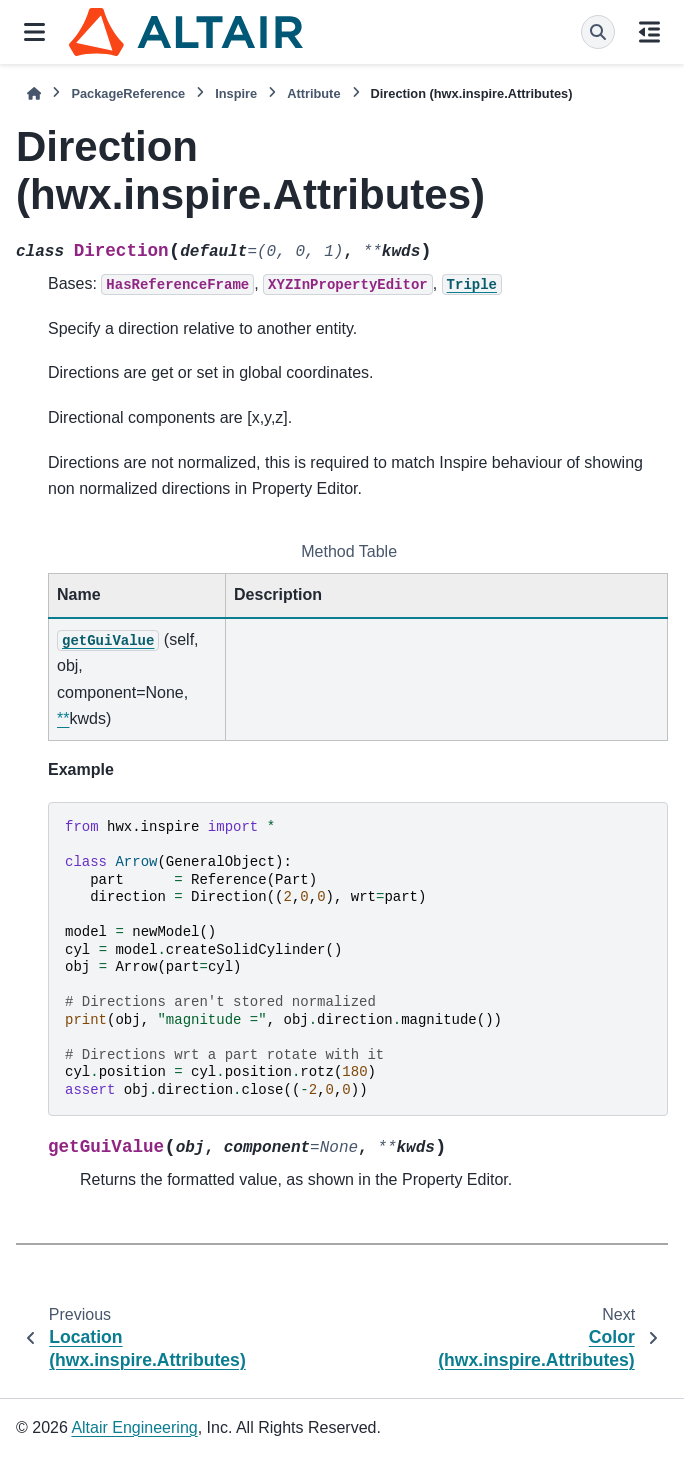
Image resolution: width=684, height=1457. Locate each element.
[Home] (34, 93)
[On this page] (649, 32)
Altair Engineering (134, 1427)
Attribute (313, 93)
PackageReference (128, 93)
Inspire (236, 93)
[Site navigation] (34, 32)
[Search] (598, 32)
